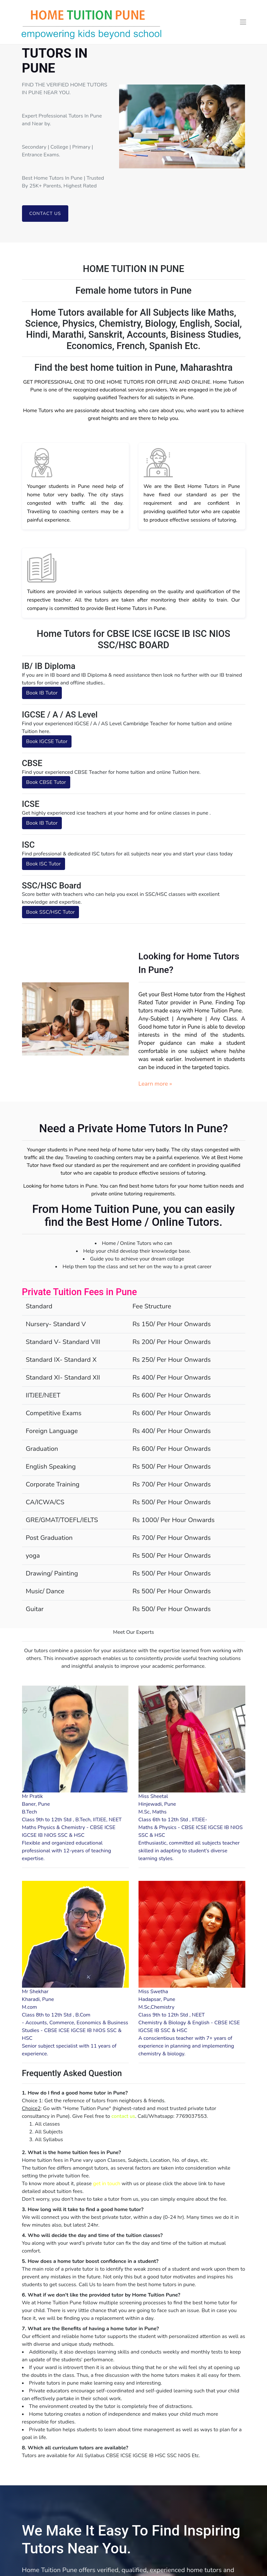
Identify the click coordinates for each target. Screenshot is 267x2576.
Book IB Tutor (42, 692)
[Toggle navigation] (243, 22)
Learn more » (155, 1084)
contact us (123, 2116)
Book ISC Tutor (43, 863)
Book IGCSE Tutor (47, 741)
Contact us (45, 213)
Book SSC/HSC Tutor (50, 912)
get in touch (106, 2183)
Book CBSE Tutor (46, 782)
